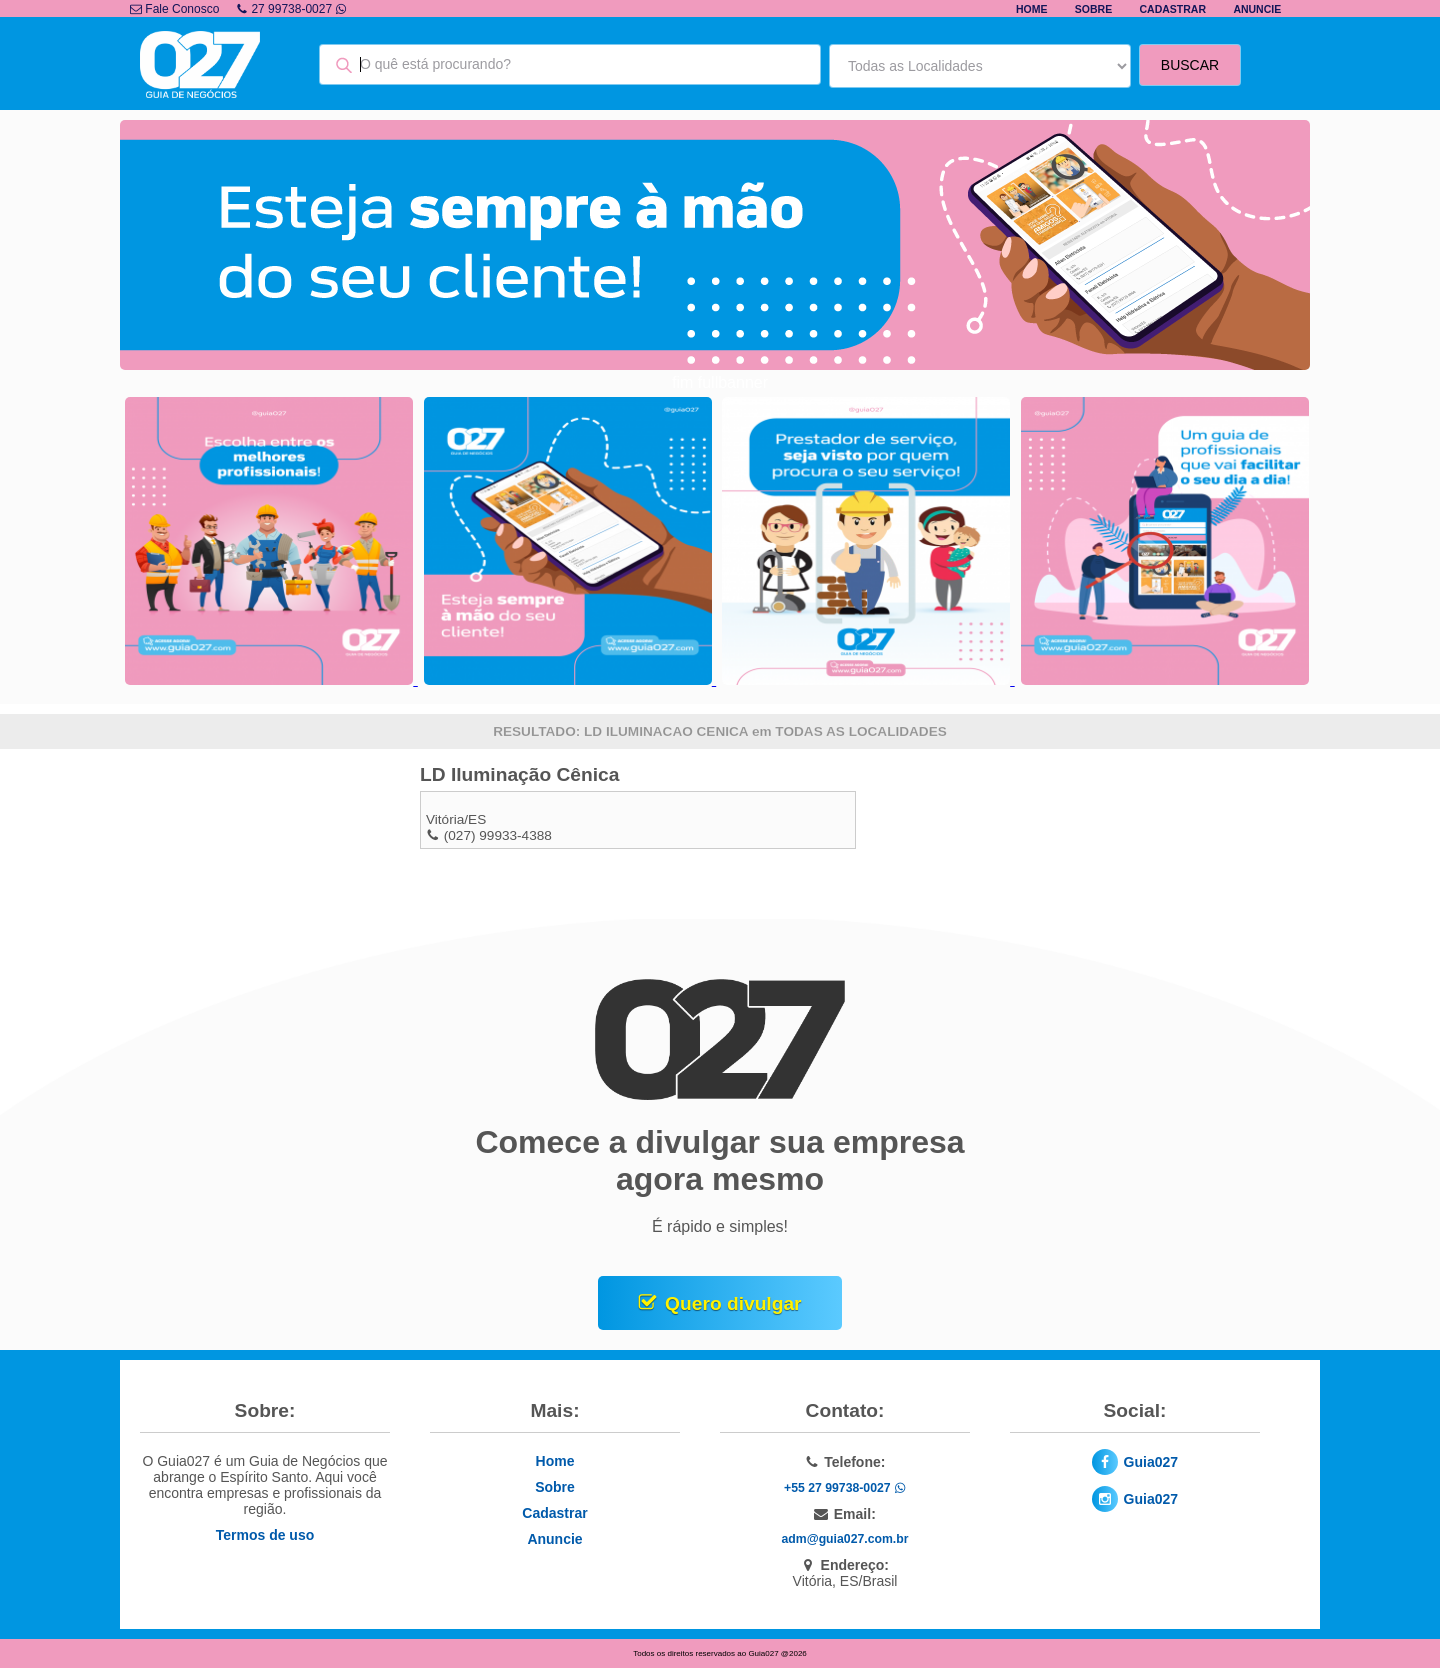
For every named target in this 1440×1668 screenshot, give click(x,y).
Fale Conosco (174, 9)
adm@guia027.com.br (845, 1539)
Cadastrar (1173, 9)
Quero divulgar (733, 1303)
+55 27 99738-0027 (845, 1488)
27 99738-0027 (291, 9)
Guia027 (1151, 1462)
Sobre (1093, 9)
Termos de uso (265, 1535)
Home (1032, 9)
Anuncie (1257, 9)
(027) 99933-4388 (498, 835)
